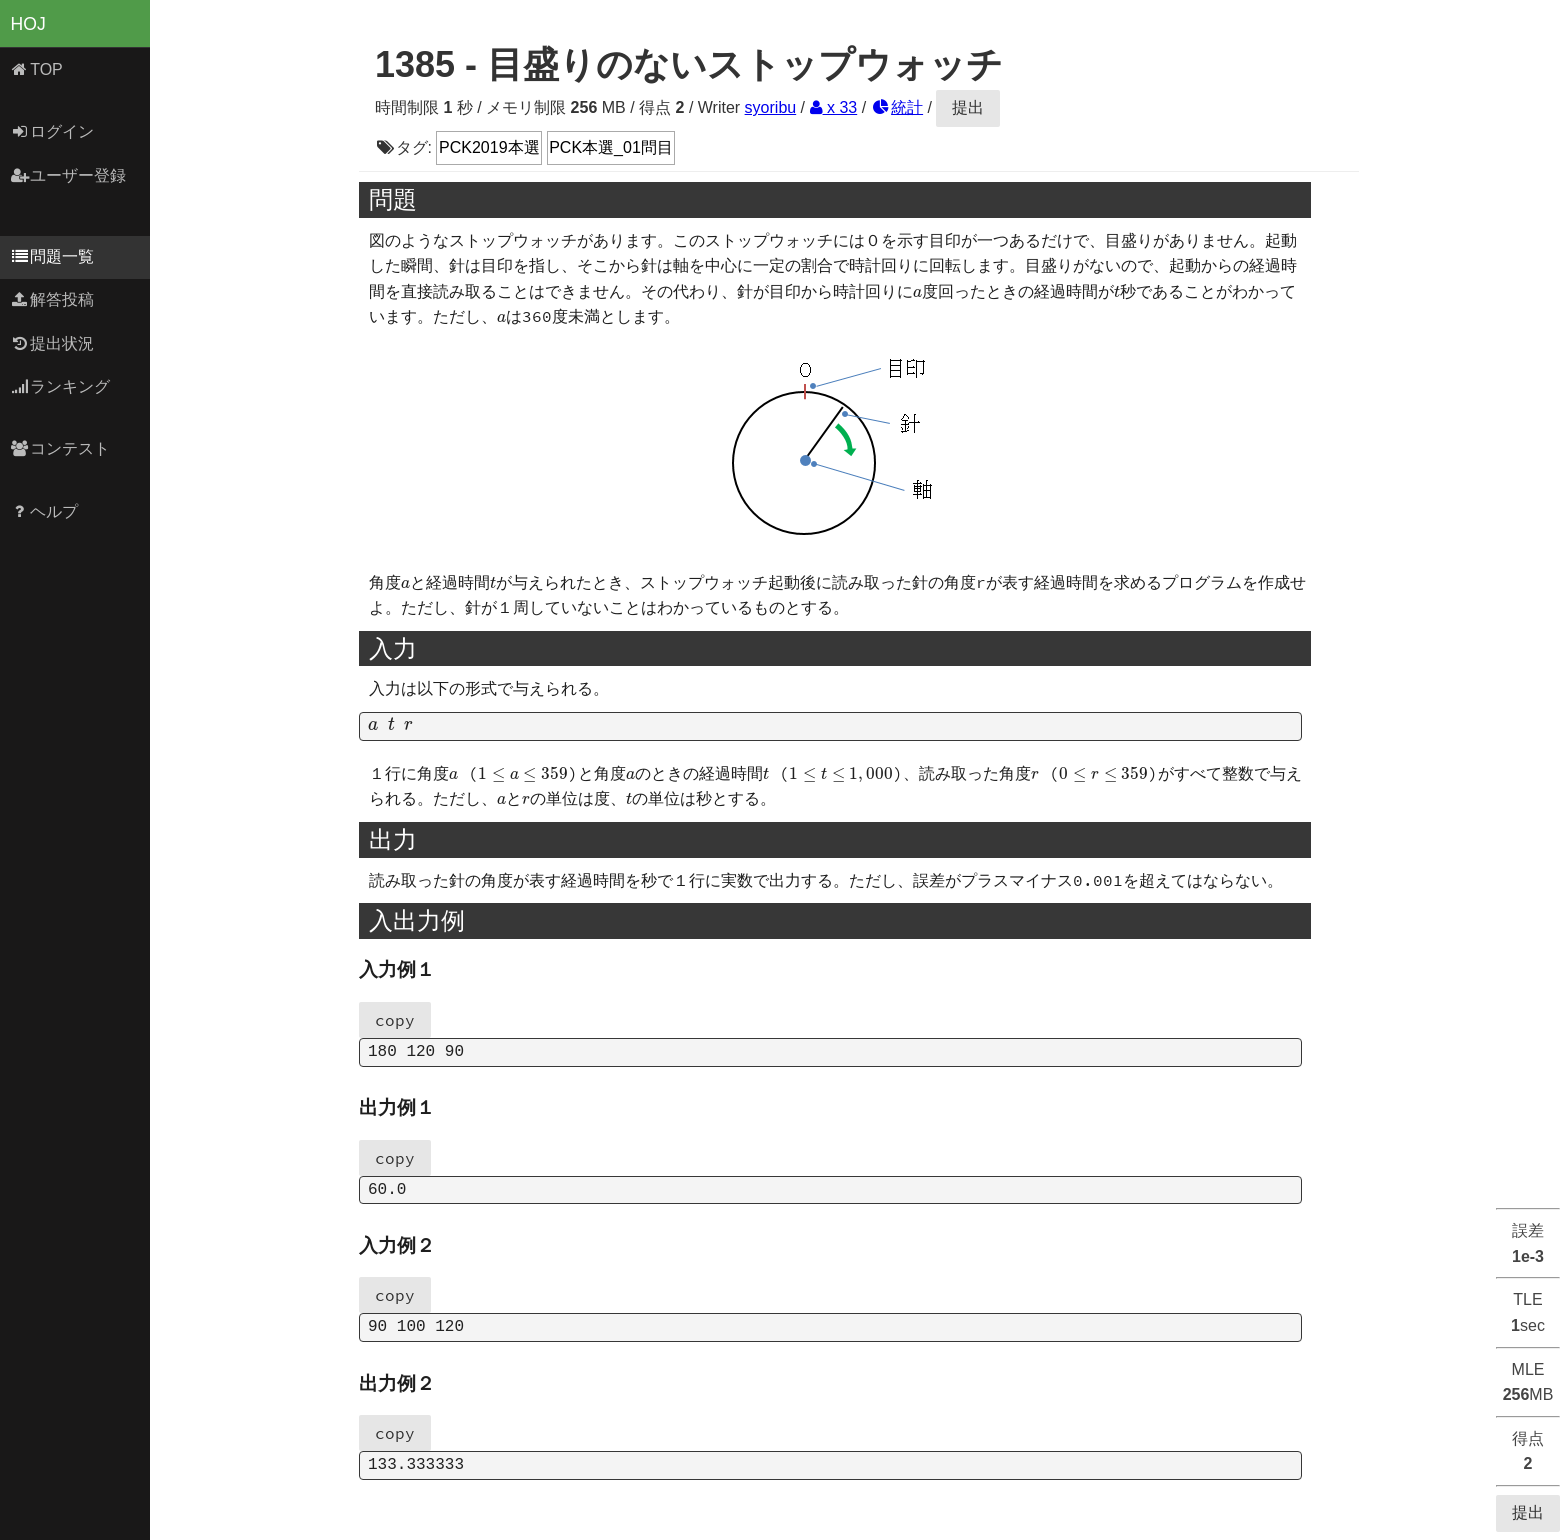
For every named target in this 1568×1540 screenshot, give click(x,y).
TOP (36, 69)
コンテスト (60, 448)
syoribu (771, 107)
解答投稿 (52, 299)
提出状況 (52, 343)
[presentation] (917, 293)
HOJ (28, 24)
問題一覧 (52, 256)
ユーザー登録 (68, 175)
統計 (897, 107)
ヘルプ (44, 511)
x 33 (834, 107)
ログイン (52, 131)
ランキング (60, 386)
